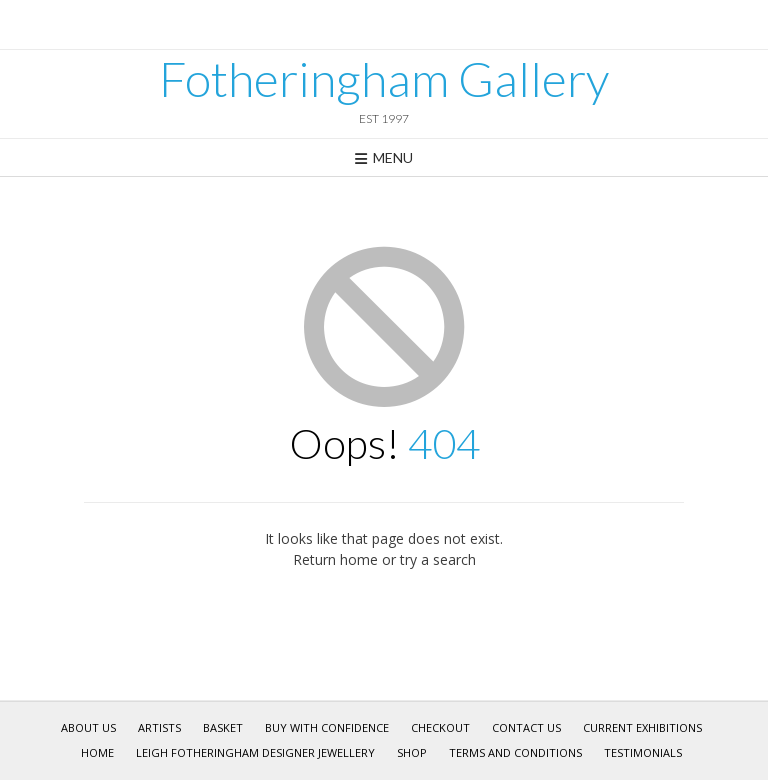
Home (97, 752)
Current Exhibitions (642, 727)
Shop (412, 752)
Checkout (440, 727)
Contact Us (526, 727)
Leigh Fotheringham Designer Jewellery (255, 752)
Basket (223, 727)
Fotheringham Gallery (384, 79)
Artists (159, 727)
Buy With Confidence (327, 727)
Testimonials (643, 752)
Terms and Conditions (515, 752)
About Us (88, 727)
